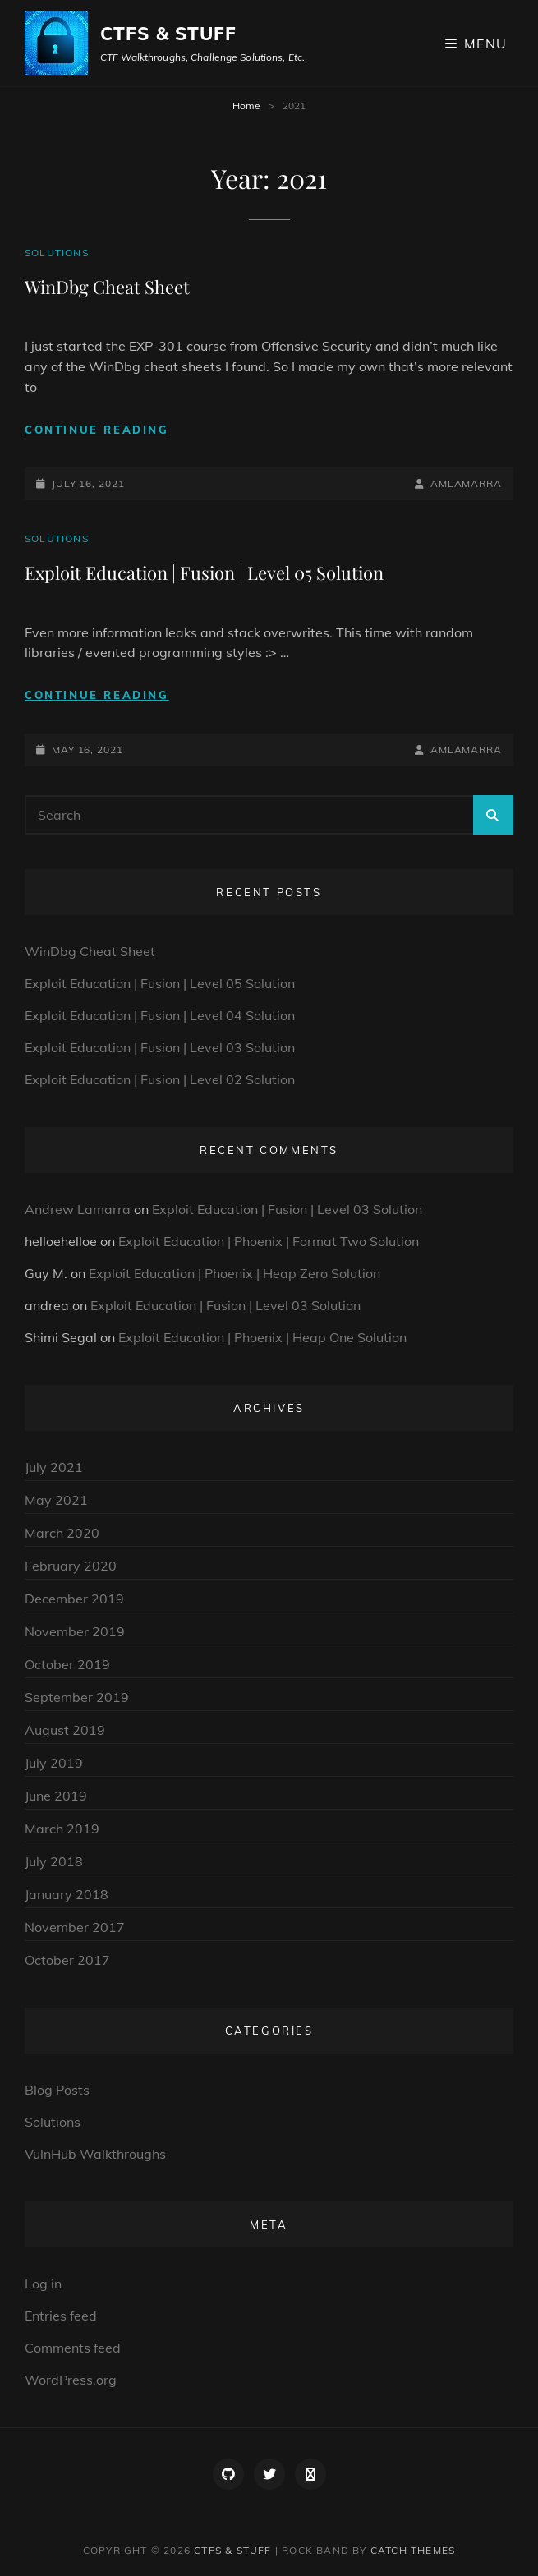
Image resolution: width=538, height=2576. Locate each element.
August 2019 (65, 1730)
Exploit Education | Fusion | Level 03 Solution (160, 1047)
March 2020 (62, 1533)
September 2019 (77, 1697)
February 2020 (71, 1565)
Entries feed (61, 2315)
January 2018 (66, 1894)
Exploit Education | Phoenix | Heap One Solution (262, 1337)
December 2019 (74, 1598)
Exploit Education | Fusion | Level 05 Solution (204, 572)
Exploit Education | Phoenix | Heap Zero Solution (234, 1273)
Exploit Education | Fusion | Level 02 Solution (160, 1079)
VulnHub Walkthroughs (95, 2154)
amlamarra (466, 483)
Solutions (57, 252)
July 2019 (54, 1763)
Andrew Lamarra (78, 1209)
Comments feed (73, 2347)
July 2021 (54, 1467)
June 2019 (56, 1795)
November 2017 (75, 1927)
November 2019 (75, 1631)
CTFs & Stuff (168, 33)
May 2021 (56, 1500)
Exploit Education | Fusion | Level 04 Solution (160, 1015)
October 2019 (67, 1664)
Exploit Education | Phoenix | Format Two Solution (268, 1241)
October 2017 (67, 1960)
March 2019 (62, 1828)
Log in (43, 2283)
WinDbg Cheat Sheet (107, 286)
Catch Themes (412, 2550)
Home (246, 105)
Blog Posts (57, 2090)
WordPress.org (71, 2379)
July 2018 (54, 1861)
